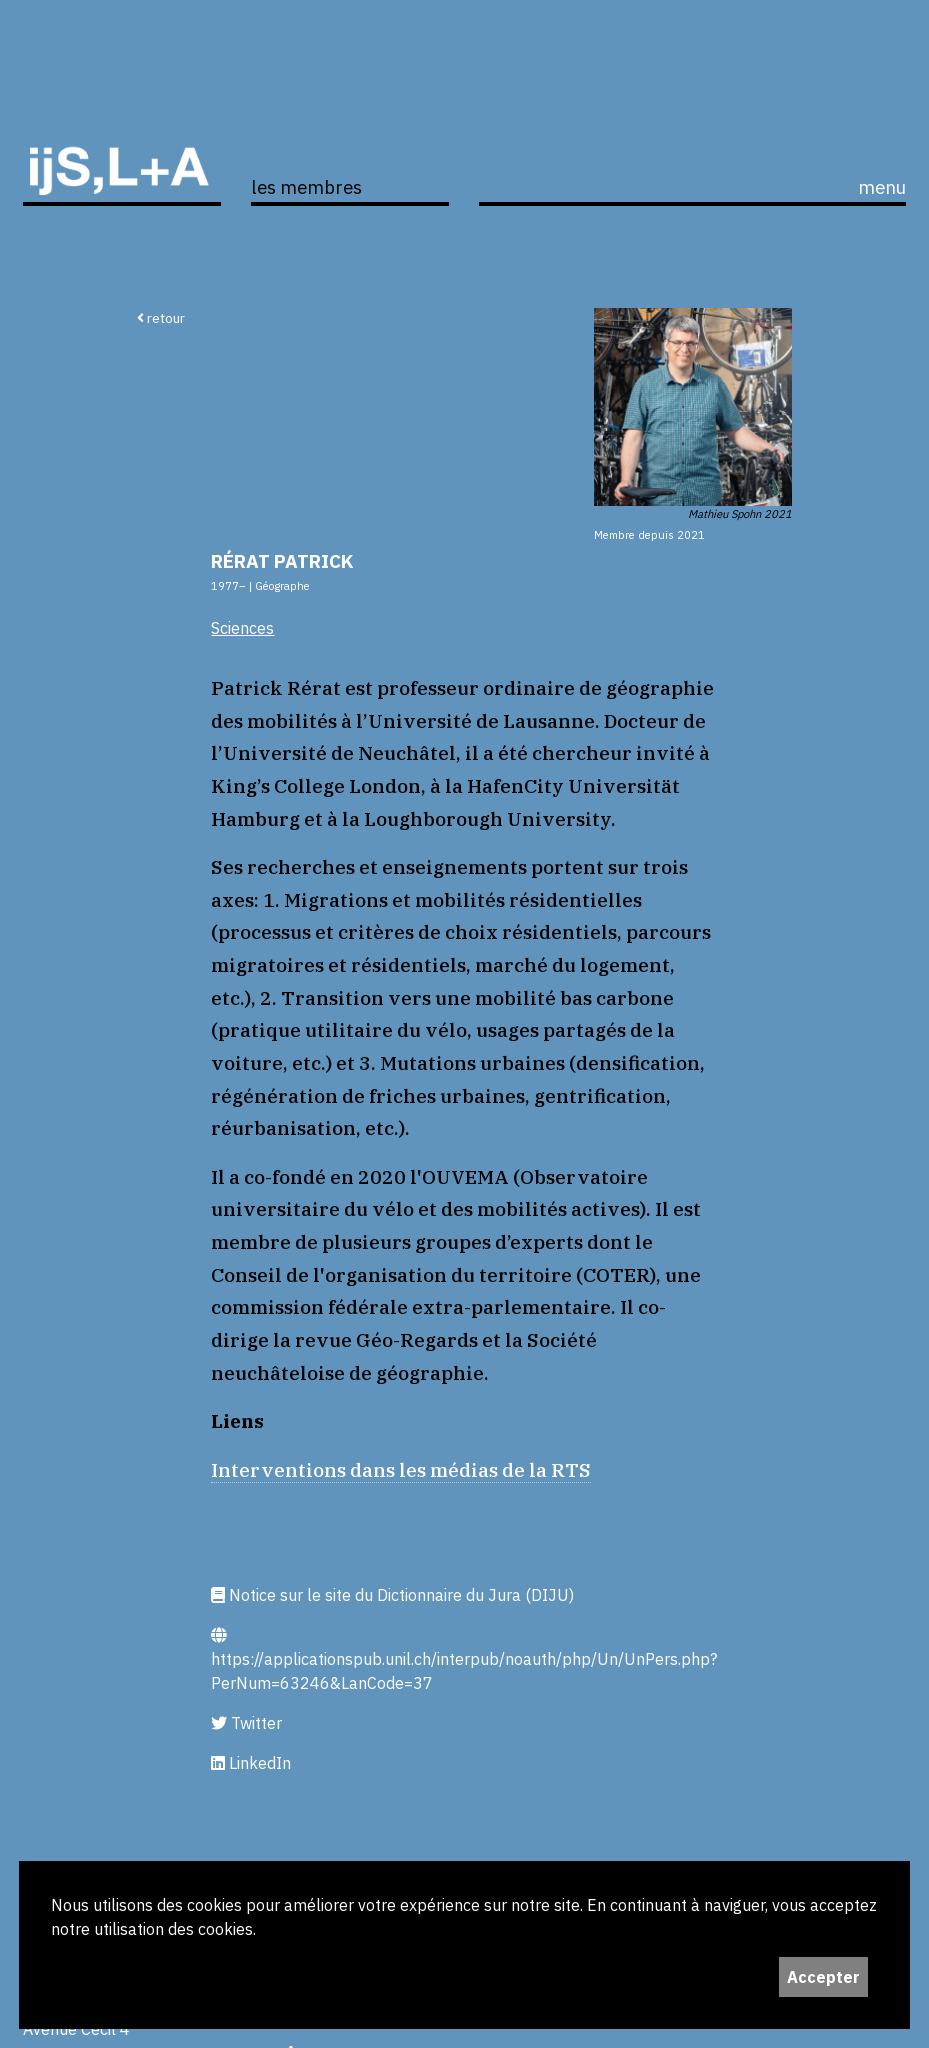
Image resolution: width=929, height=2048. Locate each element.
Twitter (246, 1723)
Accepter (823, 1977)
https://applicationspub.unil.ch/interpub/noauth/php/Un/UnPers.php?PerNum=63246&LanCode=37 (464, 1660)
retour (161, 318)
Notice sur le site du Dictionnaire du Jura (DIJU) (392, 1595)
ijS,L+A (122, 142)
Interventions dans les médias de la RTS (401, 1469)
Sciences (242, 628)
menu (882, 187)
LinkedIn (251, 1763)
